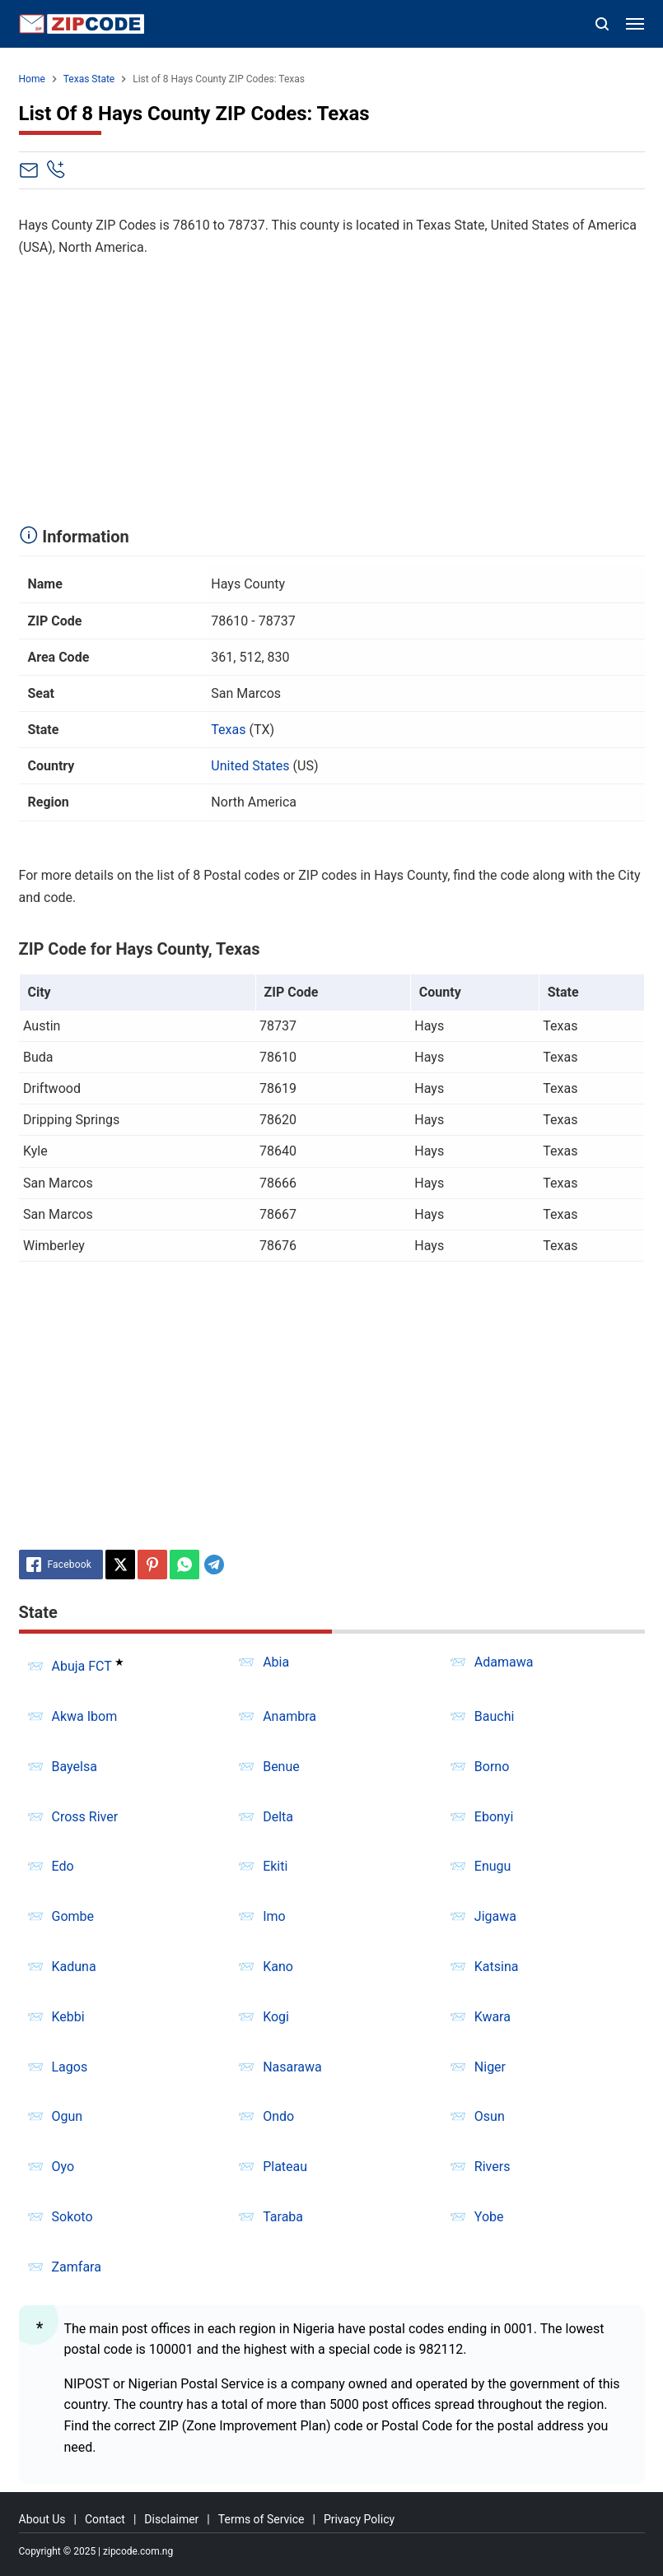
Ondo (278, 2116)
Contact (105, 2519)
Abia (276, 1662)
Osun (489, 2116)
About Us (42, 2519)
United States (250, 766)
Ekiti (275, 1866)
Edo (63, 1866)
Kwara (492, 2017)
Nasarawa (292, 2067)
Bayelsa (74, 1766)
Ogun (67, 2116)
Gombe (73, 1916)
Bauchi (494, 1716)
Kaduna (74, 1966)
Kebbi (68, 2017)
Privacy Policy (359, 2519)
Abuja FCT (82, 1666)
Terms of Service (261, 2519)
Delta (278, 1817)
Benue (281, 1766)
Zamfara (76, 2267)
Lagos (70, 2067)
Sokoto (72, 2217)
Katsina (496, 1966)
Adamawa (504, 1662)
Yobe (489, 2217)
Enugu (492, 1866)
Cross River (85, 1817)
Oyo (63, 2166)
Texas (228, 729)
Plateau (285, 2166)
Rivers (492, 2166)
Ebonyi (494, 1817)
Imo (274, 1916)
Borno (491, 1766)
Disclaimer (171, 2519)
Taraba (283, 2217)
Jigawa (495, 1916)
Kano (278, 1966)
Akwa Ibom (85, 1716)
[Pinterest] (152, 1564)
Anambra (289, 1716)
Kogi (276, 2017)
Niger (490, 2067)
